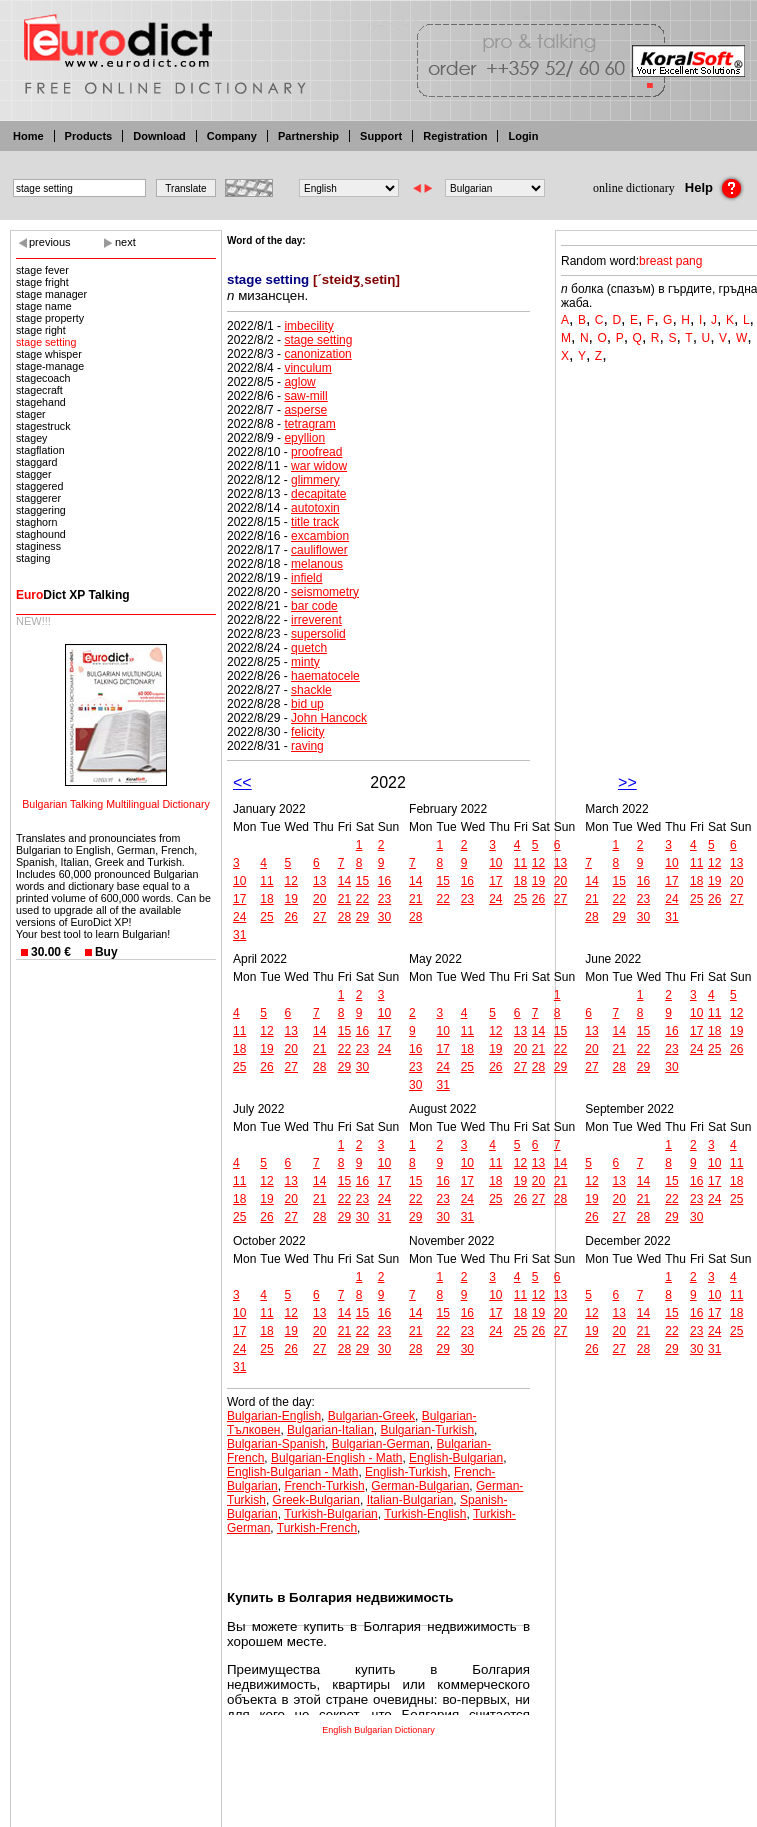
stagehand (41, 402)
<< (242, 782)
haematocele (325, 676)
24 (239, 917)
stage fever (42, 270)
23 (384, 899)
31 (239, 935)
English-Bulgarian (456, 1458)
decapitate (318, 494)
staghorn (36, 522)
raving (307, 746)
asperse (305, 410)
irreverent (316, 620)
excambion (320, 536)
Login (523, 136)
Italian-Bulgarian (410, 1500)
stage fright (42, 282)
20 (319, 899)
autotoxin (315, 508)
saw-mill (305, 396)
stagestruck (43, 426)
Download (159, 136)
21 (344, 899)
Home (28, 136)
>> (627, 782)
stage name (44, 306)
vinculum (307, 368)
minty (305, 662)
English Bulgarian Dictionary (378, 1730)
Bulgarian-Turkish (428, 1430)
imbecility (308, 326)
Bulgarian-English (274, 1416)
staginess (38, 546)
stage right (41, 330)
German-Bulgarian (420, 1486)
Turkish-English (425, 1514)
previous (50, 242)
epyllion (304, 438)
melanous (317, 564)
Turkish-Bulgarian (331, 1514)
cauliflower (319, 550)
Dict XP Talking (73, 595)
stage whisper (49, 354)
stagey (31, 438)
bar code (314, 606)
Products (89, 136)
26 (291, 917)
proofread (316, 452)
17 (239, 899)
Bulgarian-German (381, 1444)
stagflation (40, 450)
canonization (317, 354)
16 (384, 881)
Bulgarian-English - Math (336, 1458)
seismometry (325, 592)
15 (362, 881)
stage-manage (50, 366)
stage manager (51, 294)
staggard (36, 462)
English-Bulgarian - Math (292, 1472)
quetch (309, 648)
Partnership (308, 136)
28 (344, 917)
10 (239, 881)
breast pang (670, 261)
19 (291, 899)
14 (344, 881)
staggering (41, 510)
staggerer (38, 498)
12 (291, 881)
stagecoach (43, 378)
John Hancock (329, 718)
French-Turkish (324, 1486)
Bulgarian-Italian (330, 1430)
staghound (41, 534)
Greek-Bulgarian (316, 1500)
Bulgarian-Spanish (276, 1444)
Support (381, 136)
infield (306, 578)
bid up (307, 704)
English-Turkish (406, 1472)
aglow (299, 382)
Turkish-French (317, 1528)
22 (362, 899)
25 (266, 917)
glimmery (315, 480)
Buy (106, 952)
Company (232, 136)
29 (362, 917)
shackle (311, 690)
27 (319, 917)
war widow (319, 466)
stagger (34, 474)
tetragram (309, 424)
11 (266, 881)
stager (31, 414)
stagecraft (39, 390)
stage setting (46, 342)
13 (319, 881)
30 (384, 917)
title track (315, 522)
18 (266, 899)
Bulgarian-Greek (371, 1416)
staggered (39, 486)
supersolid (318, 634)
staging (33, 558)
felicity (307, 732)
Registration (455, 136)
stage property (50, 318)
